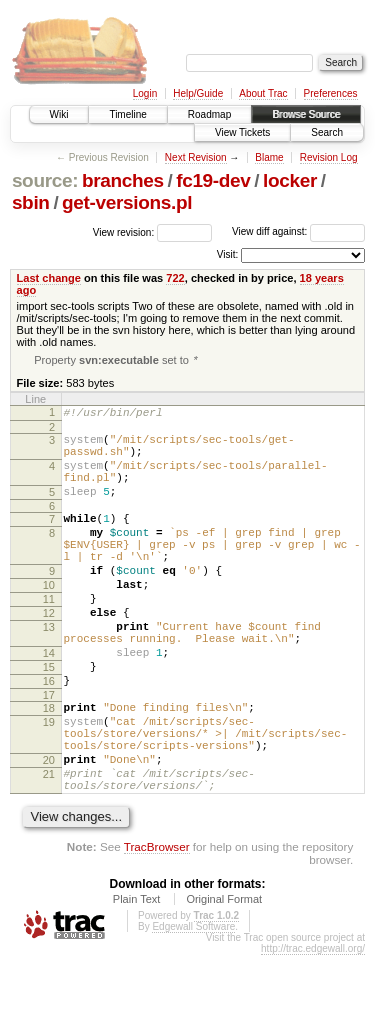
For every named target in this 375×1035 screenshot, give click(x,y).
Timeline (127, 114)
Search (327, 132)
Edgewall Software (193, 1006)
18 (49, 767)
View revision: (124, 231)
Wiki (59, 114)
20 (49, 831)
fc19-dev (213, 180)
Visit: (228, 254)
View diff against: (298, 231)
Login (145, 93)
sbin (31, 202)
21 (49, 848)
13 (49, 671)
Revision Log (329, 157)
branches (123, 180)
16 (49, 737)
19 (49, 784)
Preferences (331, 93)
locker (290, 180)
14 (49, 703)
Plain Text (137, 979)
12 (49, 654)
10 (49, 620)
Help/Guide (198, 93)
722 (175, 278)
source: (45, 180)
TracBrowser (157, 926)
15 (49, 720)
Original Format (224, 979)
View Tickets (242, 132)
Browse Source (306, 114)
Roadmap (209, 114)
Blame (269, 157)
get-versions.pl (127, 202)
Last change (49, 278)
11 (49, 637)
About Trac (263, 93)
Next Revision (196, 157)
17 (49, 754)
